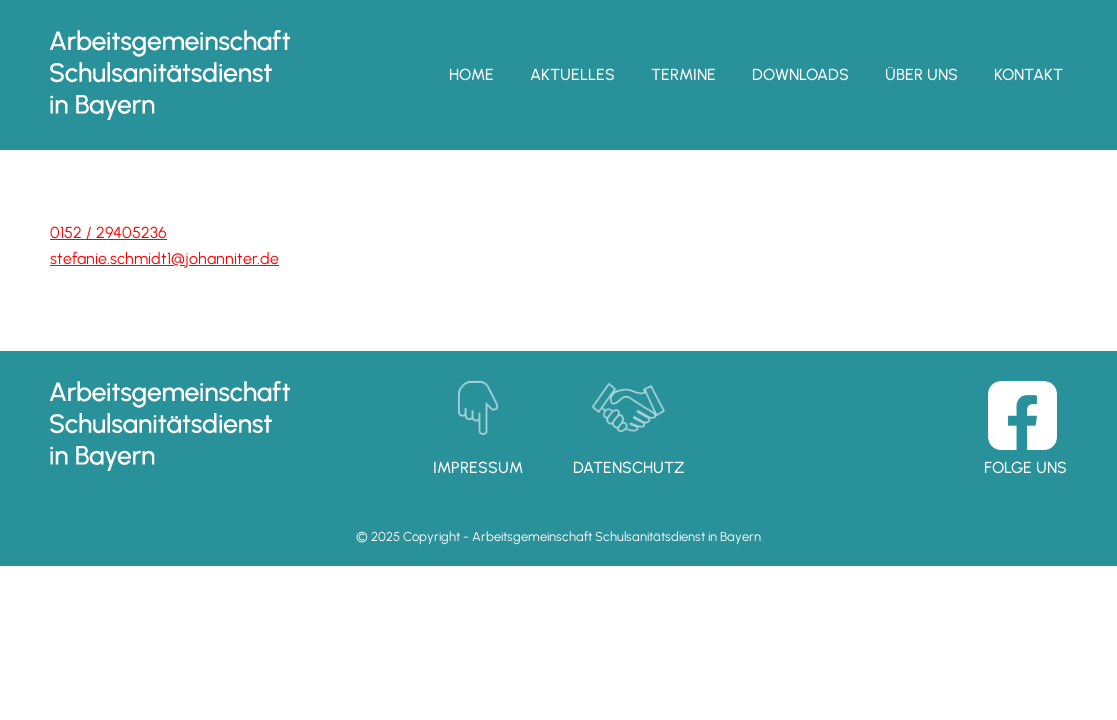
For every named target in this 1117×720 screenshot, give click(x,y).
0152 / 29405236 (108, 232)
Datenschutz (628, 467)
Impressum (478, 467)
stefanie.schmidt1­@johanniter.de (164, 258)
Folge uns (1025, 467)
